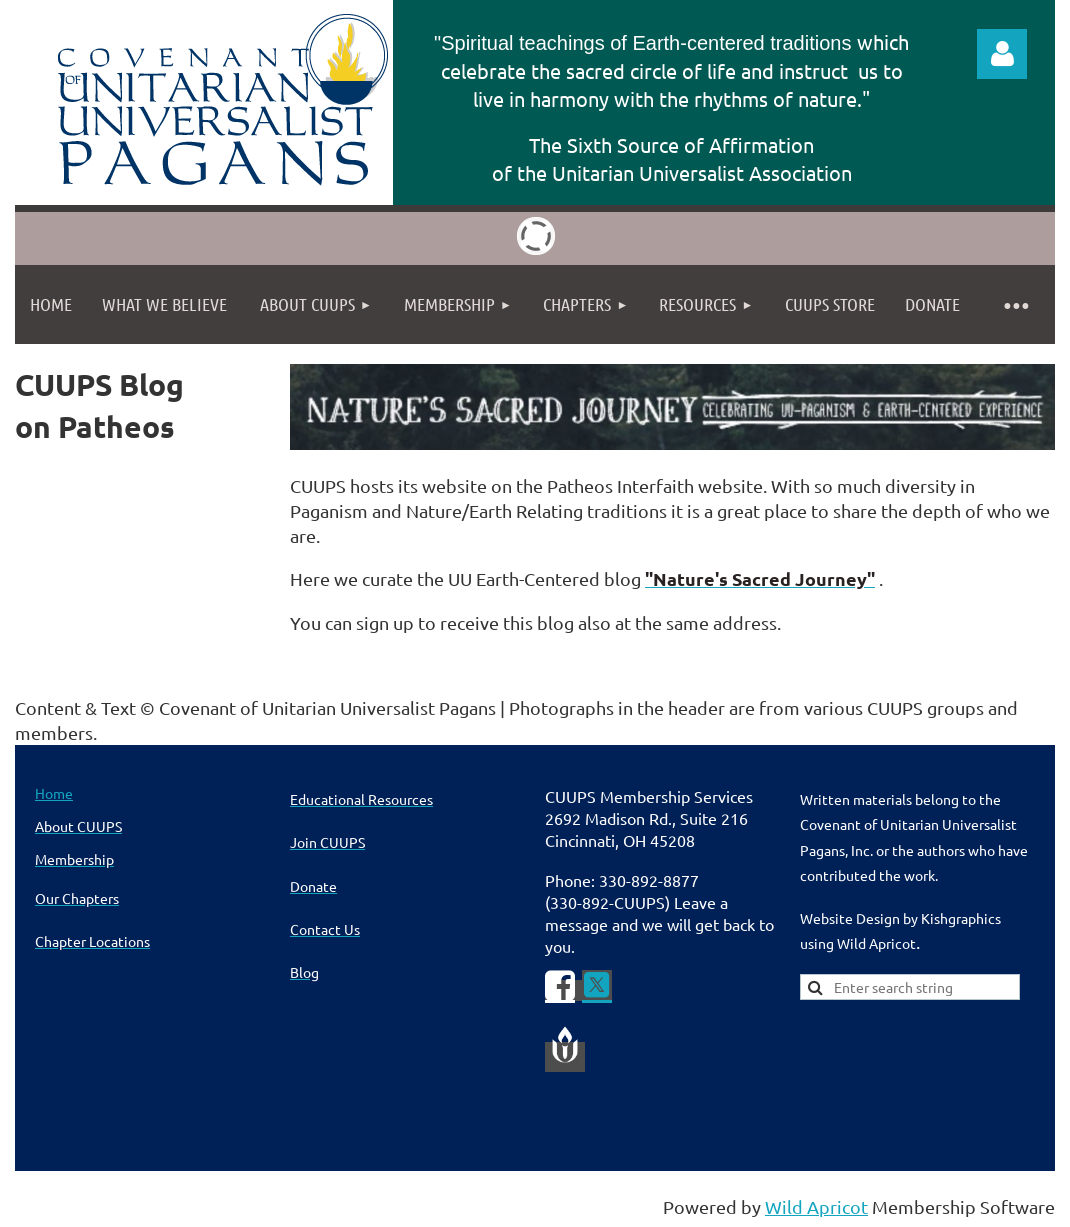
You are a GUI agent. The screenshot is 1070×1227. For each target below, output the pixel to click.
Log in (1002, 54)
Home (54, 793)
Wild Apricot (816, 1206)
